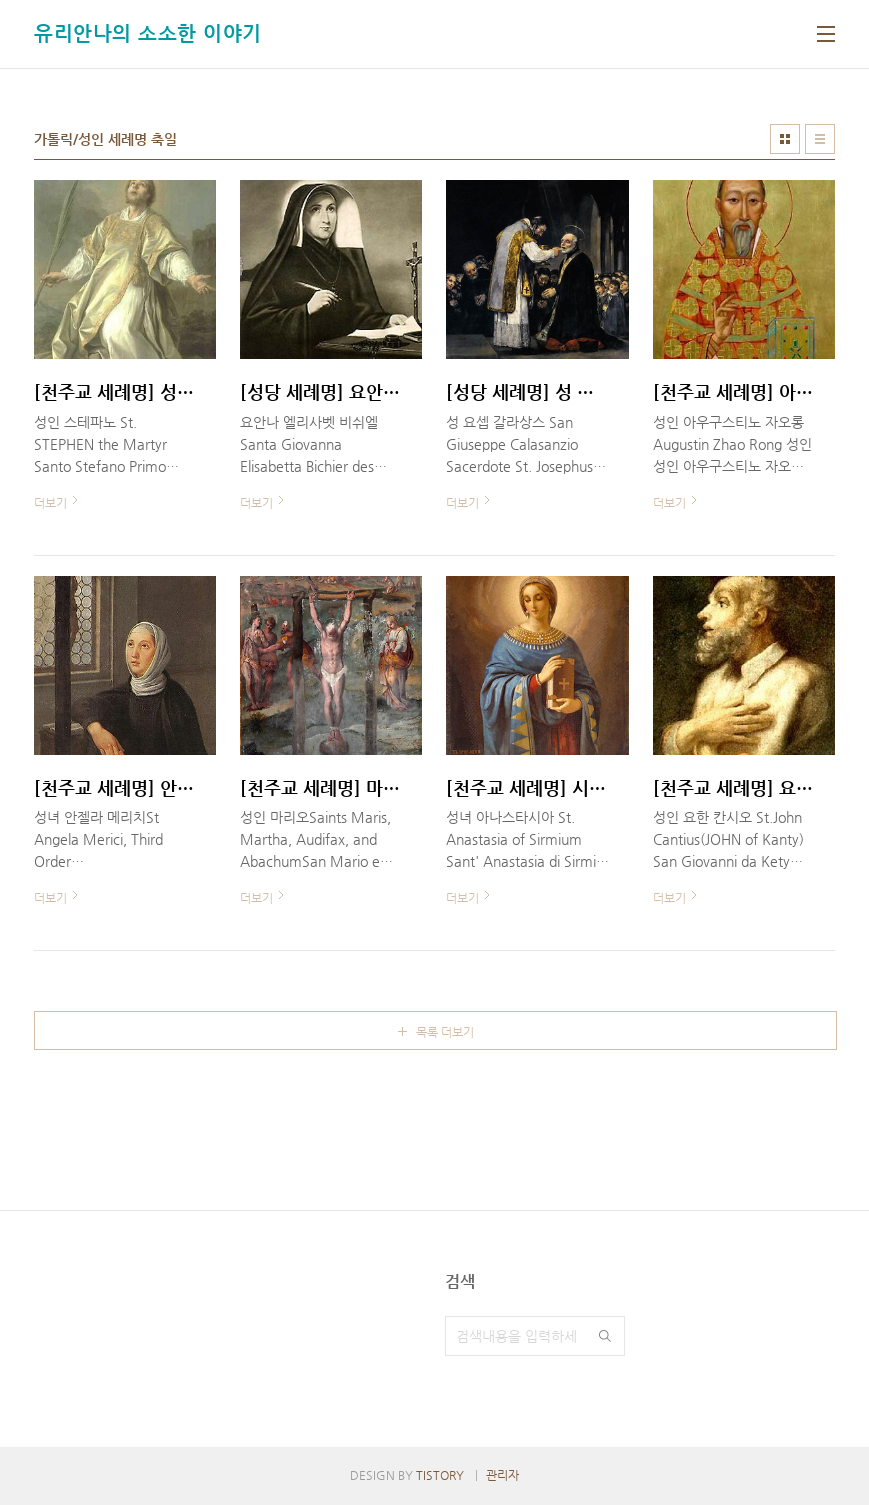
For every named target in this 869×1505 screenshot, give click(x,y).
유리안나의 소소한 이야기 (148, 33)
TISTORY (440, 1475)
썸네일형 (785, 139)
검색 (605, 1336)
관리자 (502, 1475)
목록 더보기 (445, 1032)
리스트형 (820, 139)
